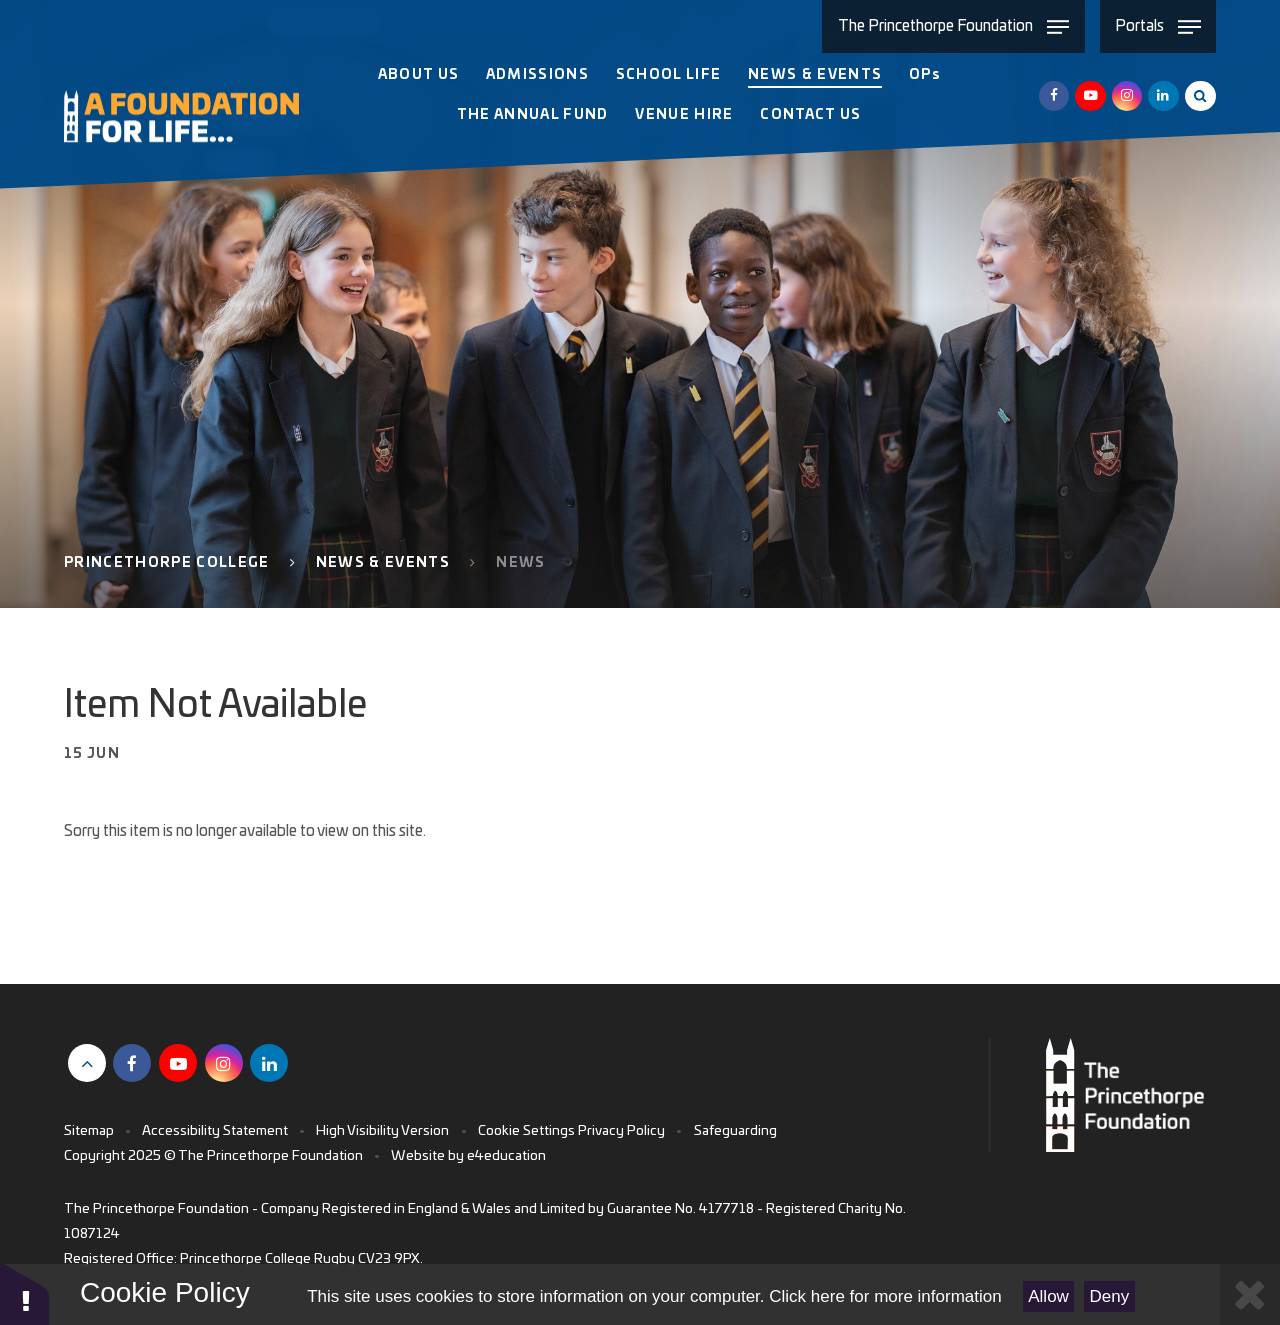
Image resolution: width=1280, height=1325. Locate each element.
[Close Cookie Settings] (1250, 1294)
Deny (1110, 1296)
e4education (506, 1156)
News (520, 563)
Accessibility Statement (215, 1131)
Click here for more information (885, 1296)
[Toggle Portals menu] (1158, 26)
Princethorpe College (167, 563)
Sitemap (89, 1131)
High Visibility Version (382, 1131)
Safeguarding (735, 1131)
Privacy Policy (621, 1131)
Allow (1048, 1296)
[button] (25, 1292)
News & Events (383, 563)
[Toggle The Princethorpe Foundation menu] (953, 26)
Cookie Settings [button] (526, 1131)
